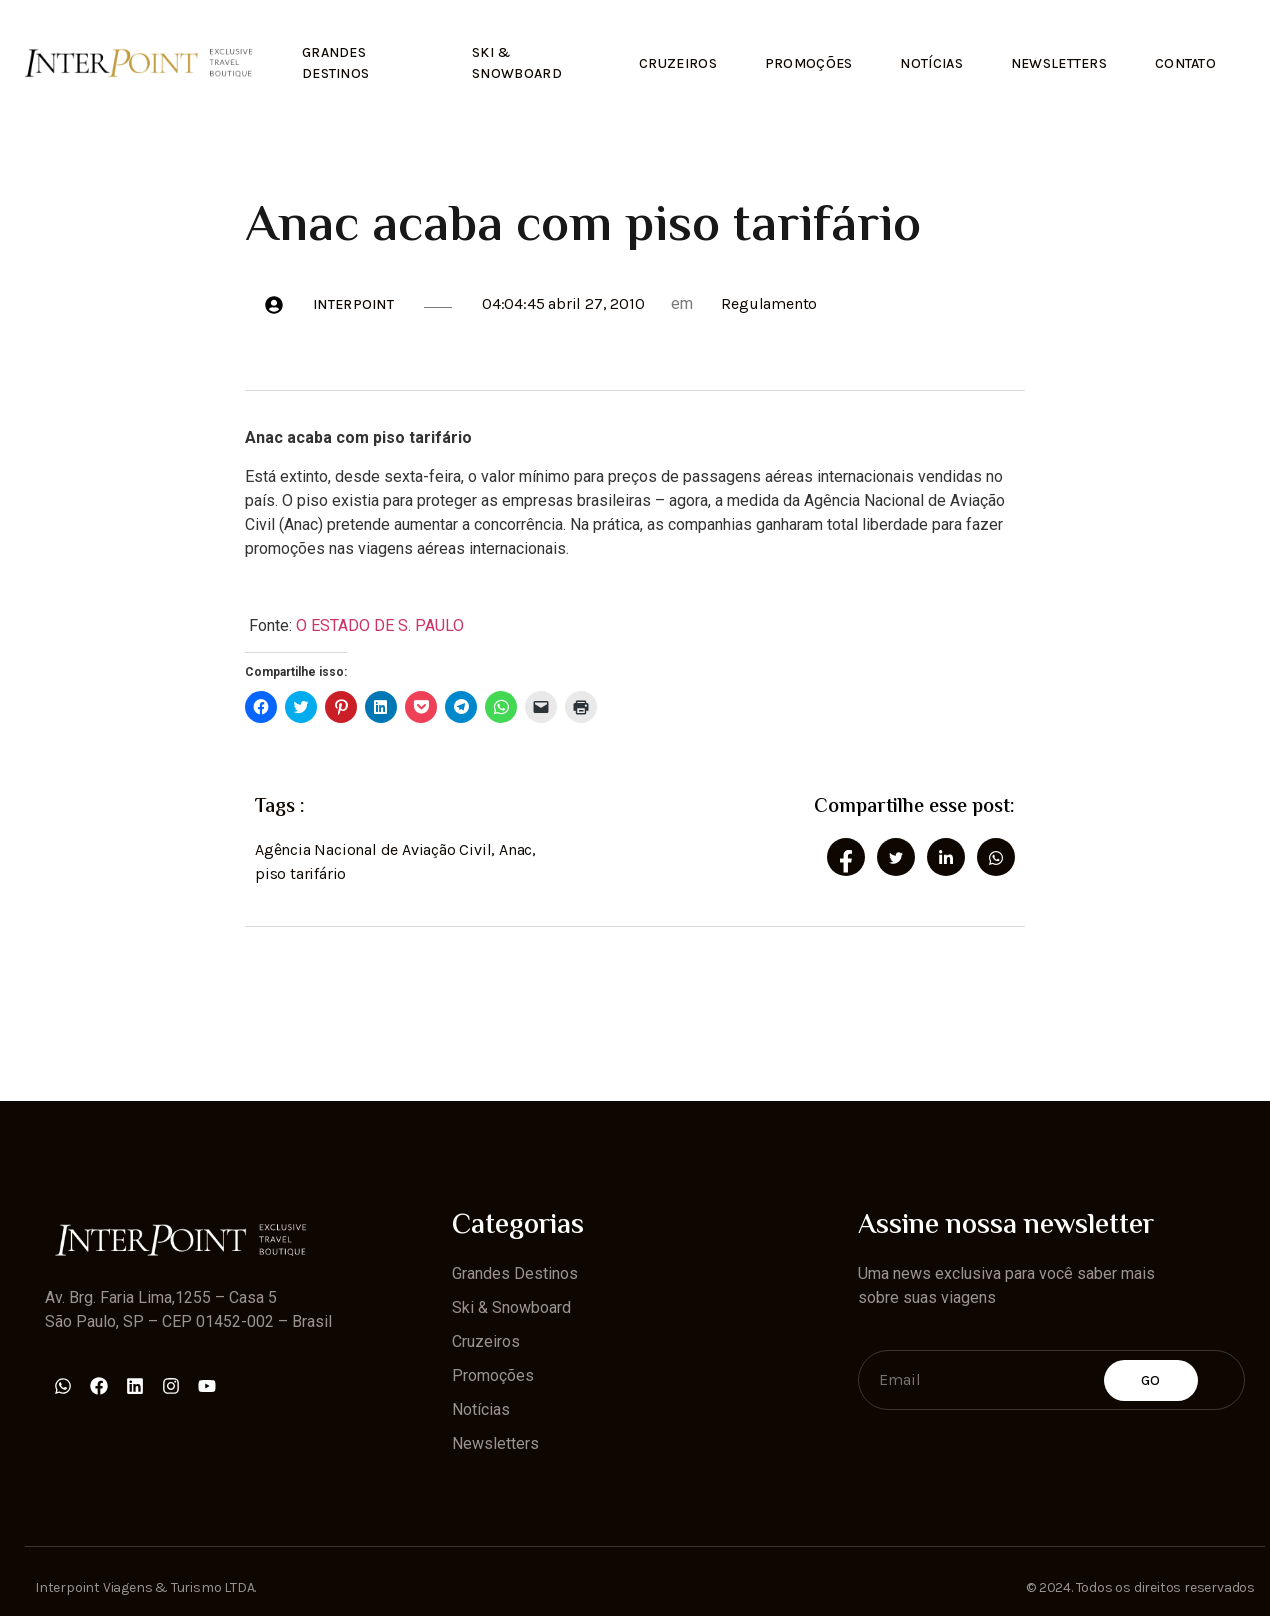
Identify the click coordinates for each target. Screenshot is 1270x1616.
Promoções (801, 61)
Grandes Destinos (336, 61)
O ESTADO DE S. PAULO (380, 623)
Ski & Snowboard (513, 61)
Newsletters (1056, 61)
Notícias (926, 61)
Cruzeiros (669, 61)
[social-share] (846, 855)
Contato (1184, 61)
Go (1151, 1378)
